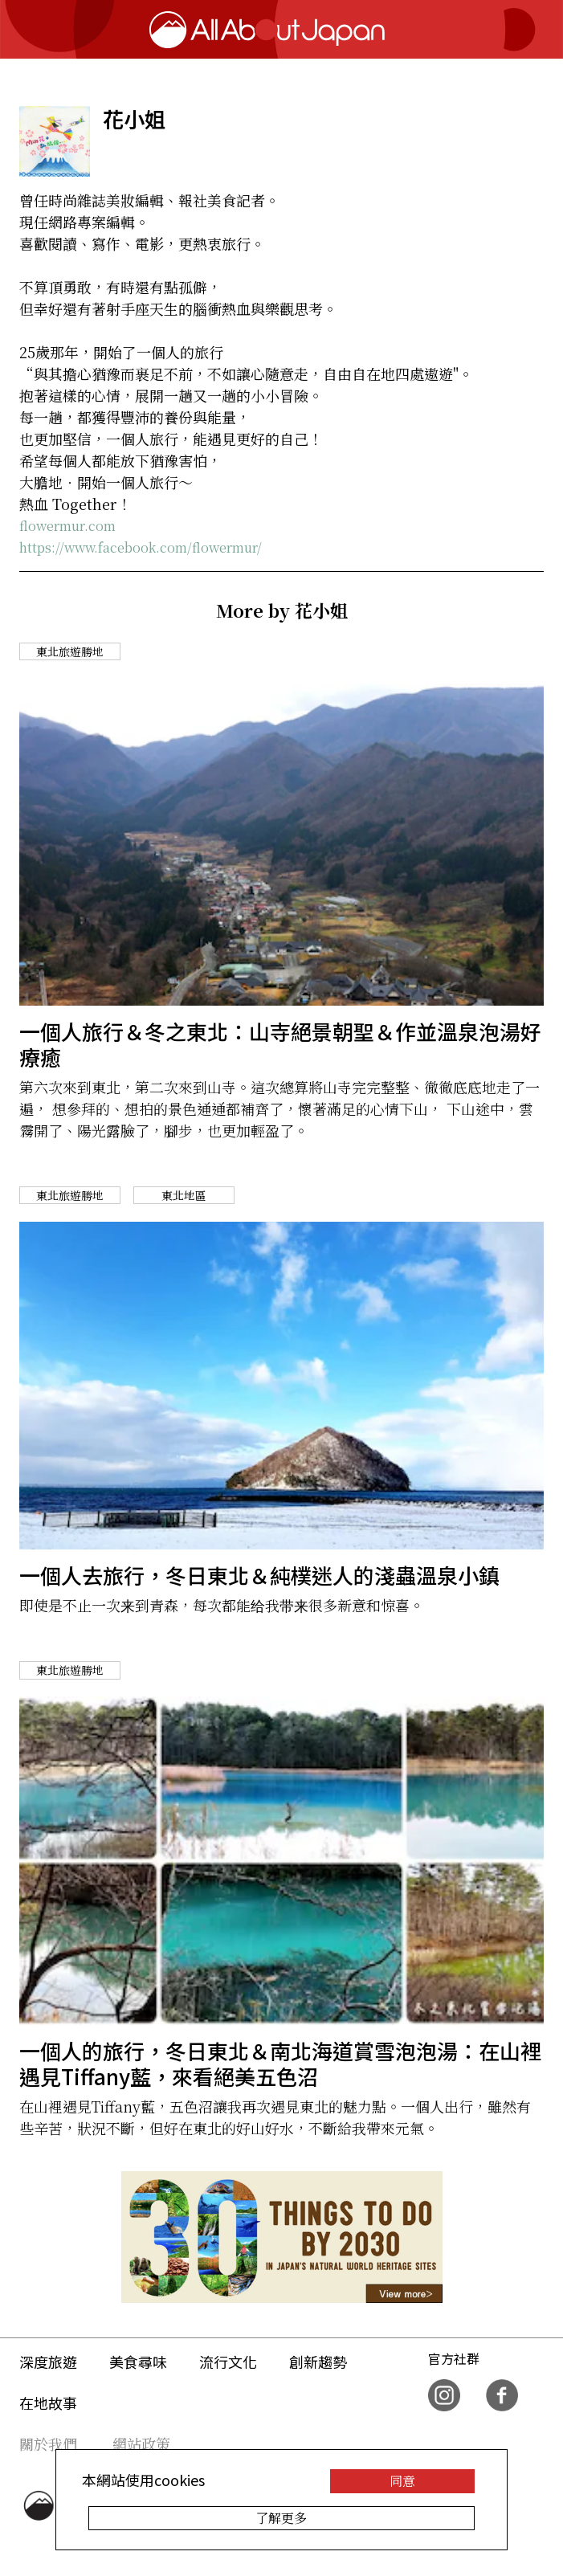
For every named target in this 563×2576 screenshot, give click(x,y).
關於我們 (48, 2443)
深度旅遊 (48, 2361)
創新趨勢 (318, 2361)
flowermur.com (67, 525)
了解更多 (281, 2518)
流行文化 (228, 2361)
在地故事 (48, 2402)
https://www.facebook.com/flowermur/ (140, 547)
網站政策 (141, 2443)
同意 (402, 2481)
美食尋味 (138, 2361)
